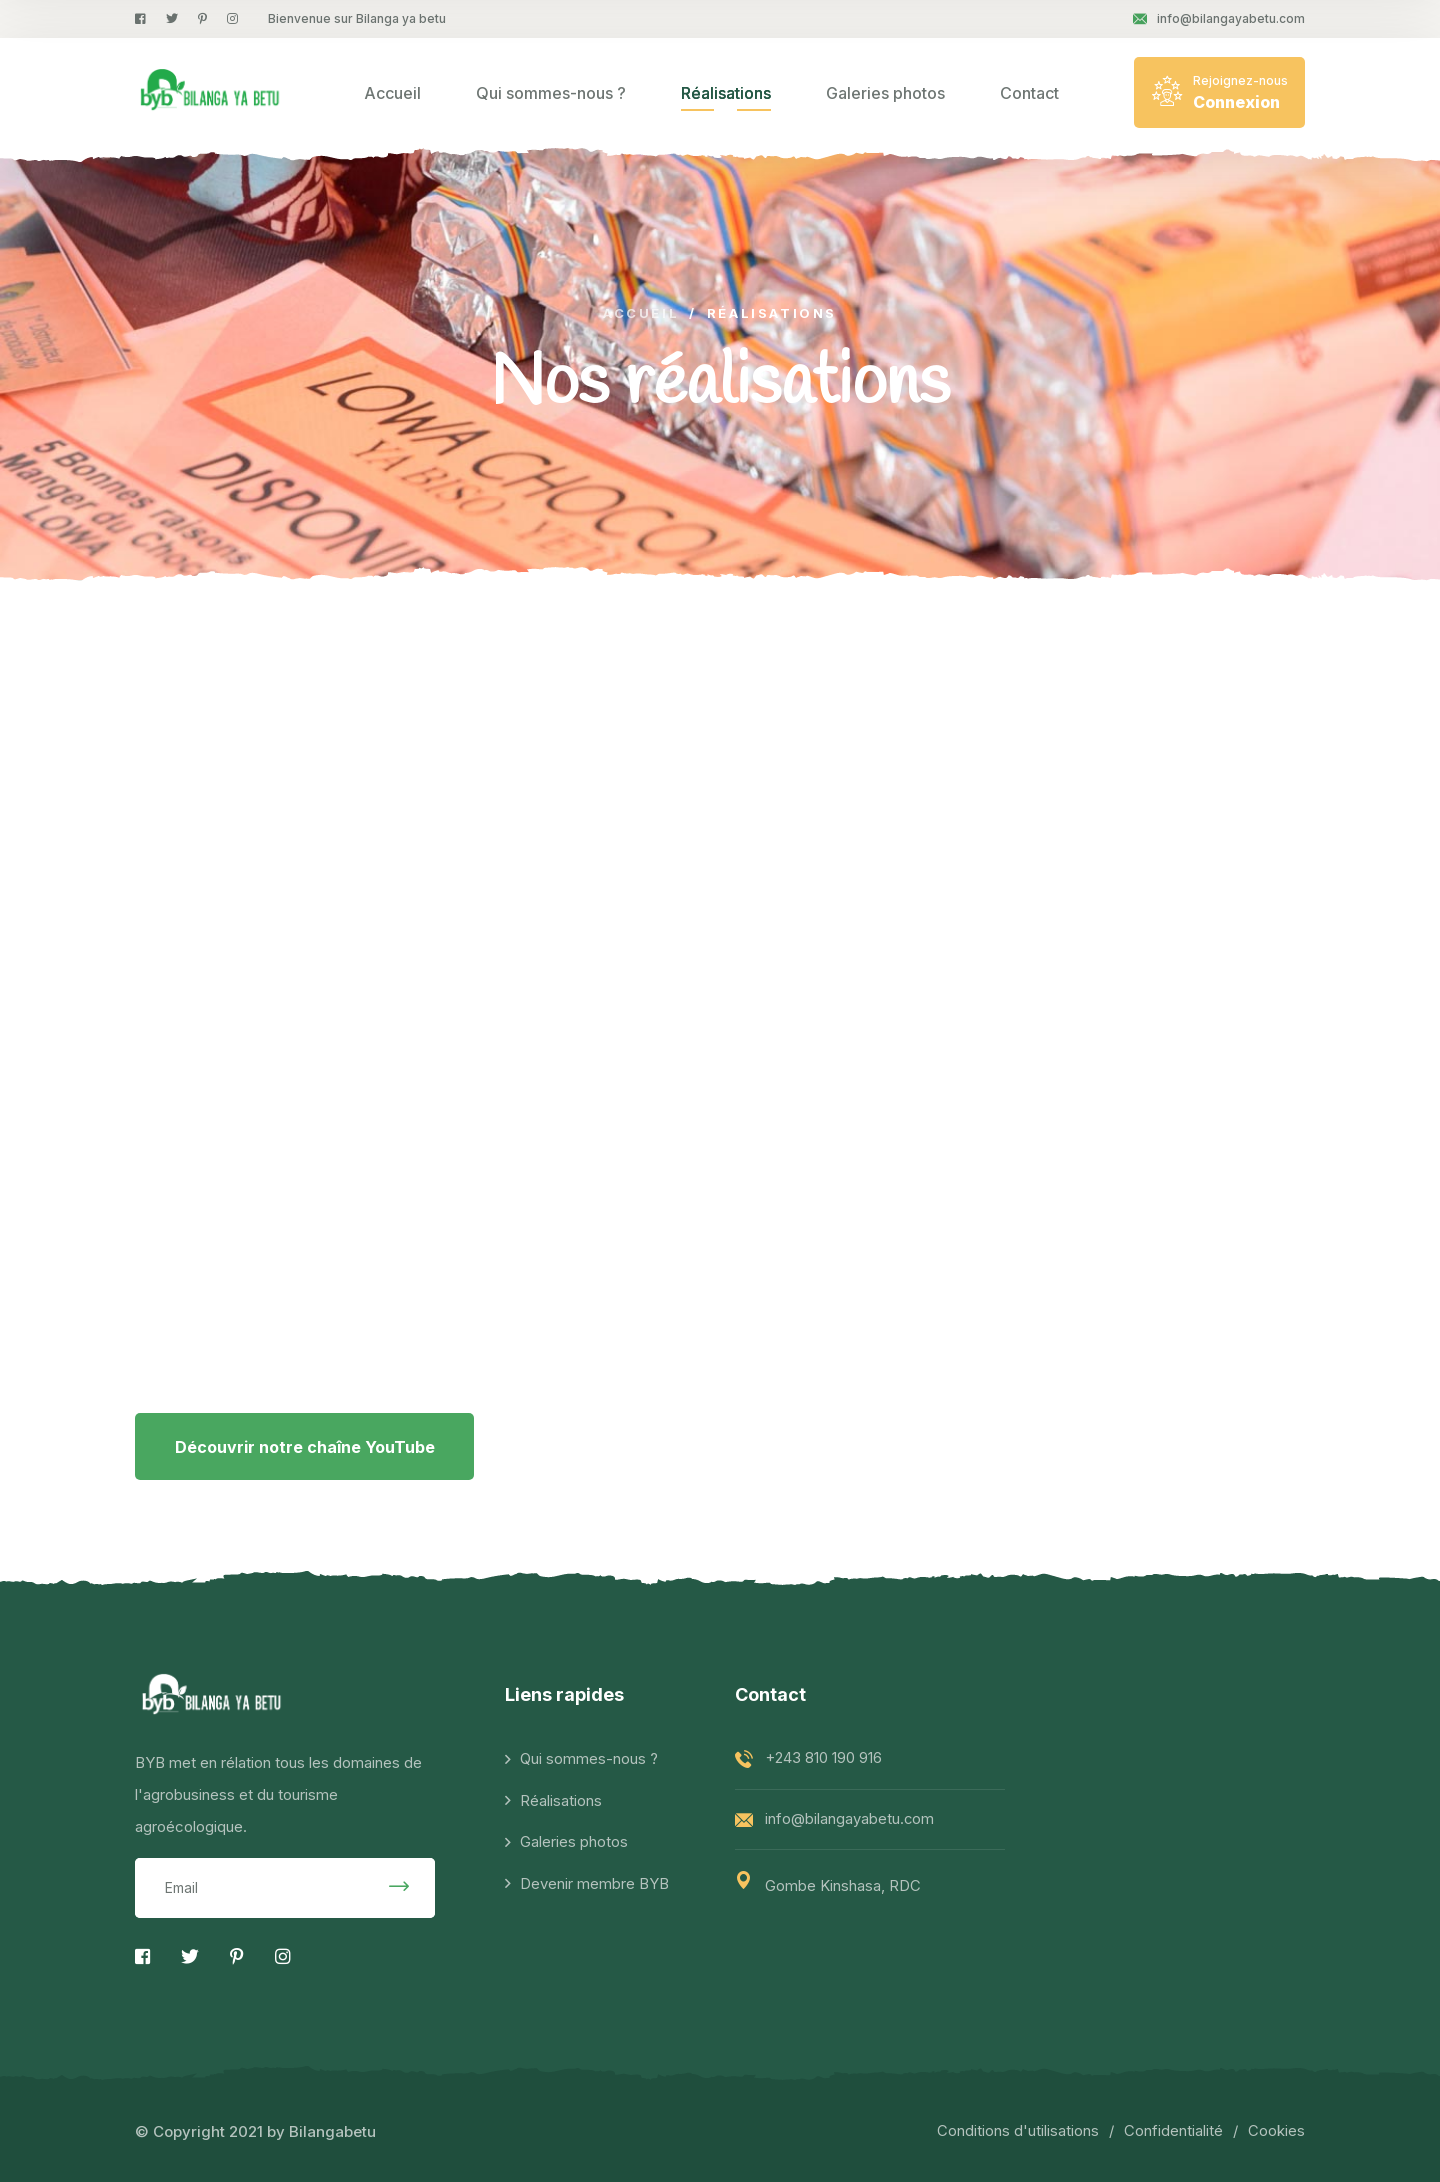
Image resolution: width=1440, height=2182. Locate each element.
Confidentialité (1173, 2131)
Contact (1029, 93)
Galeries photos (885, 93)
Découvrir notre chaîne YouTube (305, 1447)
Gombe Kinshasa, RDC (843, 1886)
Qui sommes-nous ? (551, 93)
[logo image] (211, 92)
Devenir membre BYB (594, 1885)
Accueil (392, 93)
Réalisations (726, 93)
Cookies (1276, 2131)
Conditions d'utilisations (1018, 2131)
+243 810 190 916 (823, 1758)
